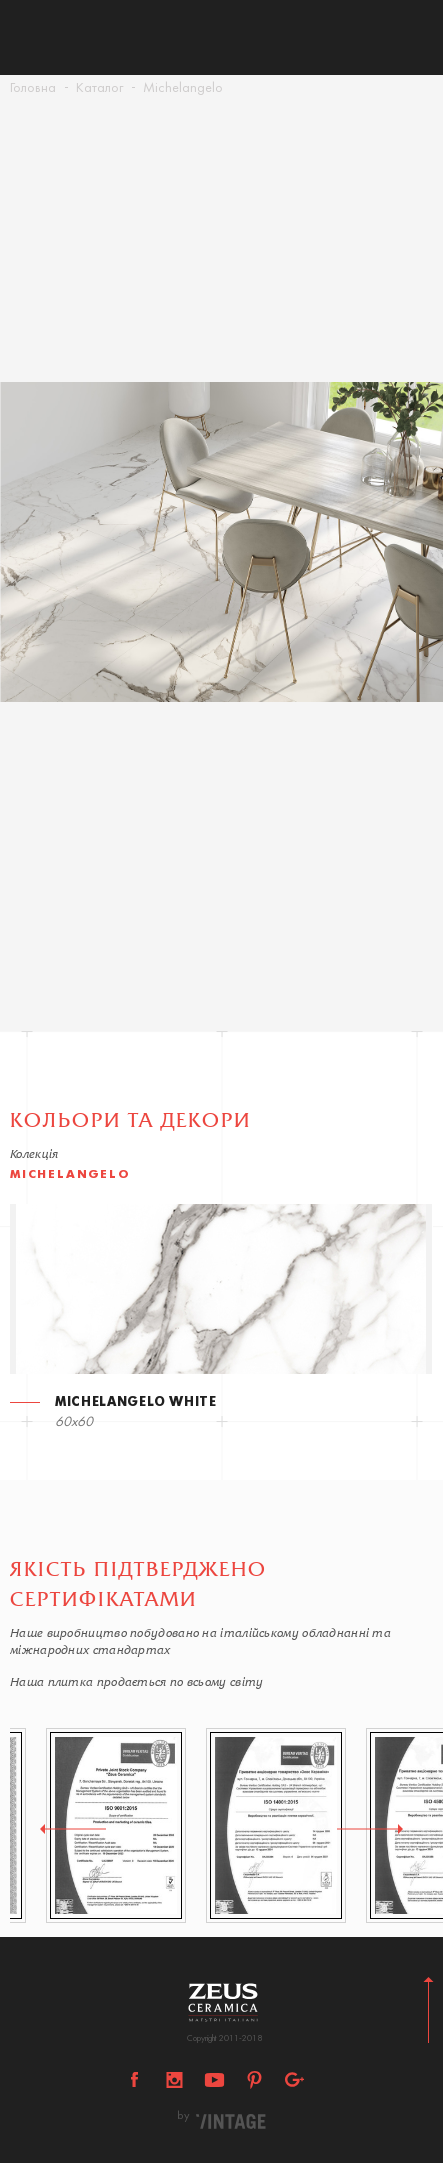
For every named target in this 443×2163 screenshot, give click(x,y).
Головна (33, 88)
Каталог (99, 88)
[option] (221, 542)
